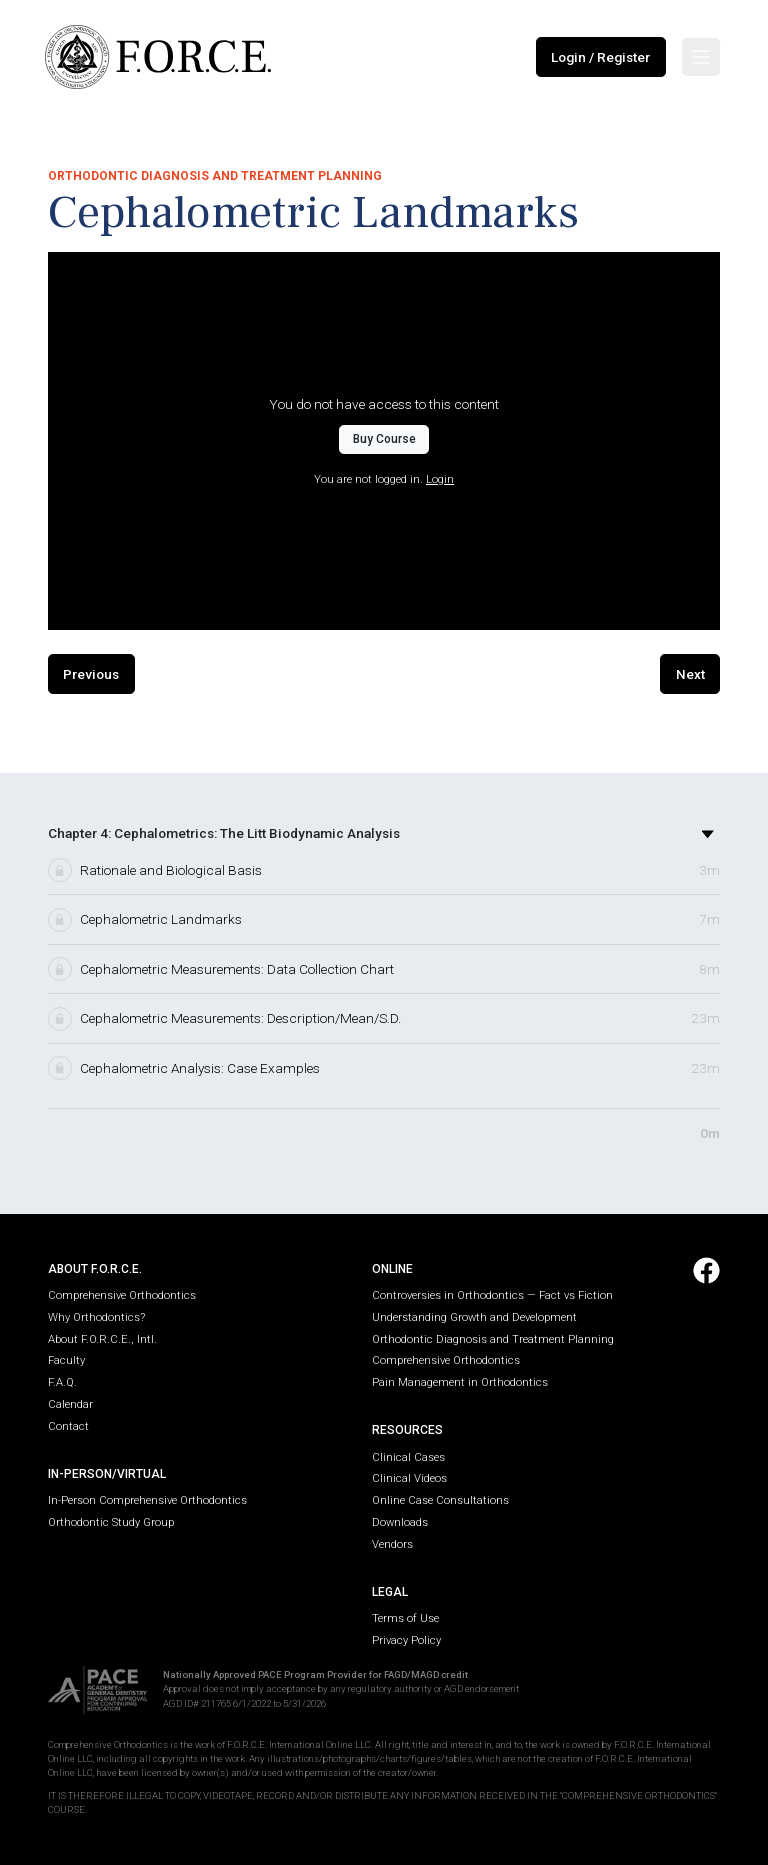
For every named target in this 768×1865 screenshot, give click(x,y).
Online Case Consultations (440, 1500)
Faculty (66, 1360)
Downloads (400, 1522)
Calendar (70, 1404)
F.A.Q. (62, 1382)
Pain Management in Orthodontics (460, 1382)
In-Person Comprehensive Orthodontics (147, 1500)
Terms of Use (405, 1618)
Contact (68, 1426)
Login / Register (600, 57)
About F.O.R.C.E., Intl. (102, 1339)
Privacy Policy (406, 1640)
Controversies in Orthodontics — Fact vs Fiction (492, 1295)
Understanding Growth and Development (474, 1317)
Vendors (392, 1544)
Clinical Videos (409, 1478)
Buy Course (384, 439)
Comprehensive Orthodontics (122, 1295)
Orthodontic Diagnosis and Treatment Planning (493, 1339)
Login (440, 479)
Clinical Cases (408, 1457)
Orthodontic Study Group (111, 1522)
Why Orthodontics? (96, 1317)
